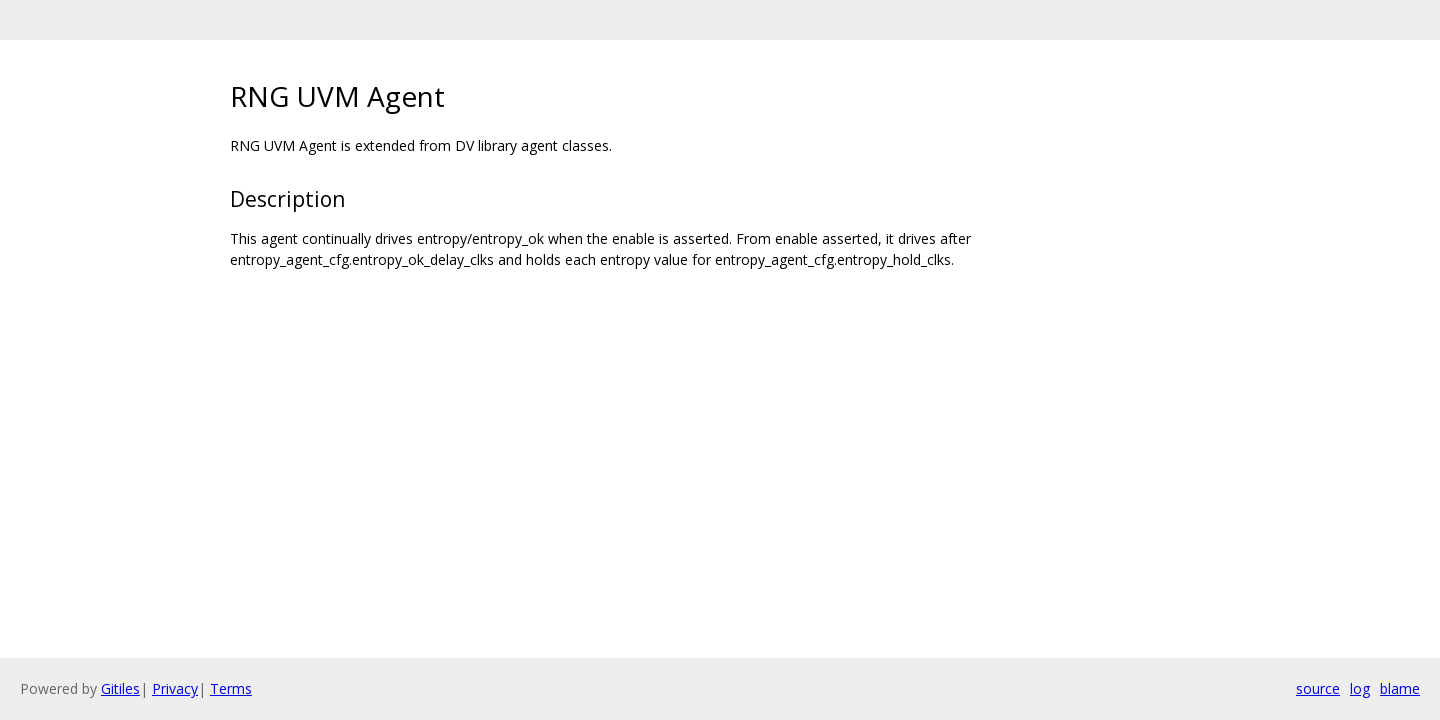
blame (1400, 688)
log (1360, 688)
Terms (231, 688)
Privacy (175, 688)
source (1318, 688)
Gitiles (120, 688)
